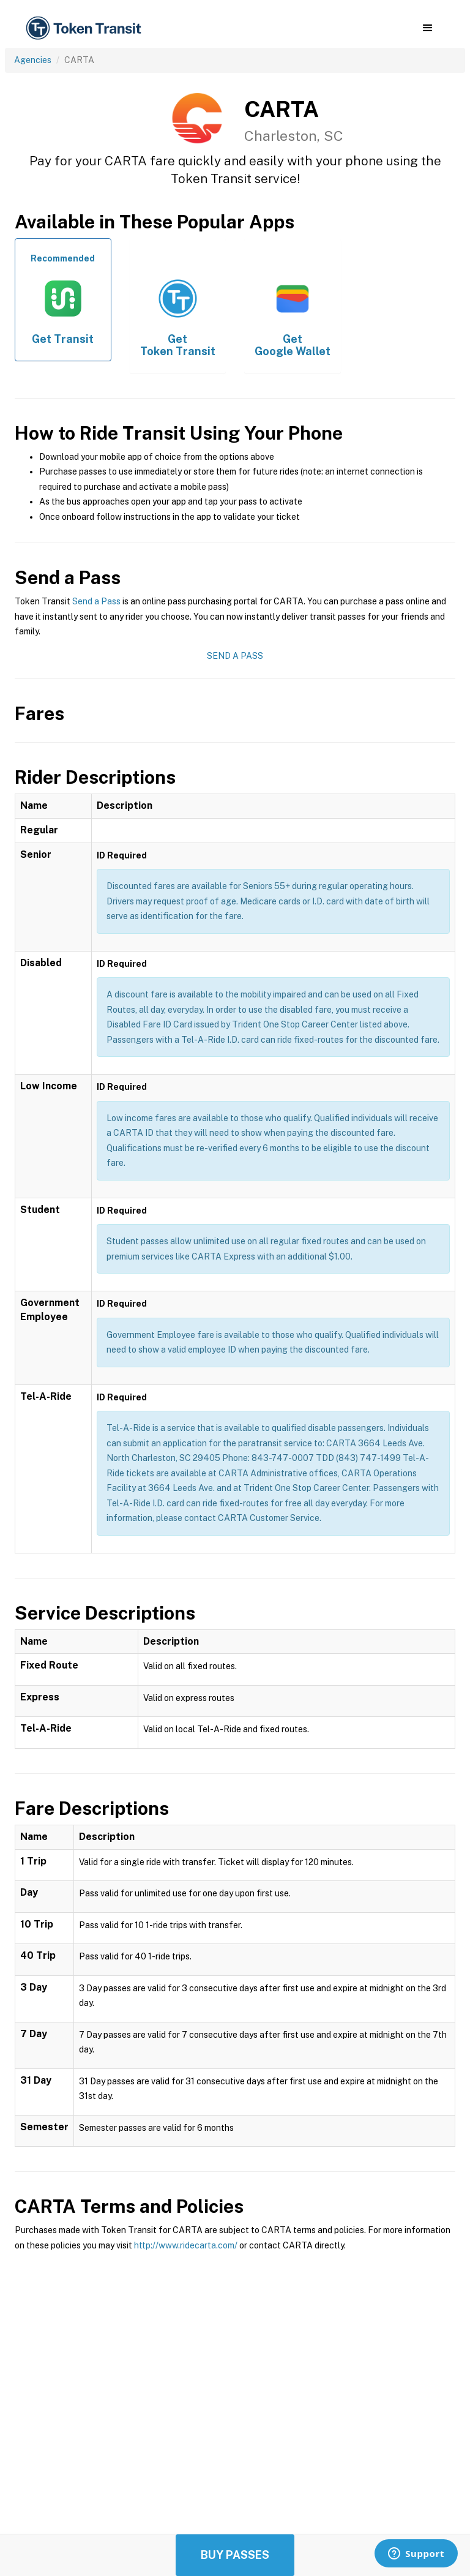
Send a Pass (96, 601)
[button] (427, 28)
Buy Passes (235, 2554)
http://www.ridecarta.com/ (185, 2245)
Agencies (32, 60)
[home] (85, 28)
